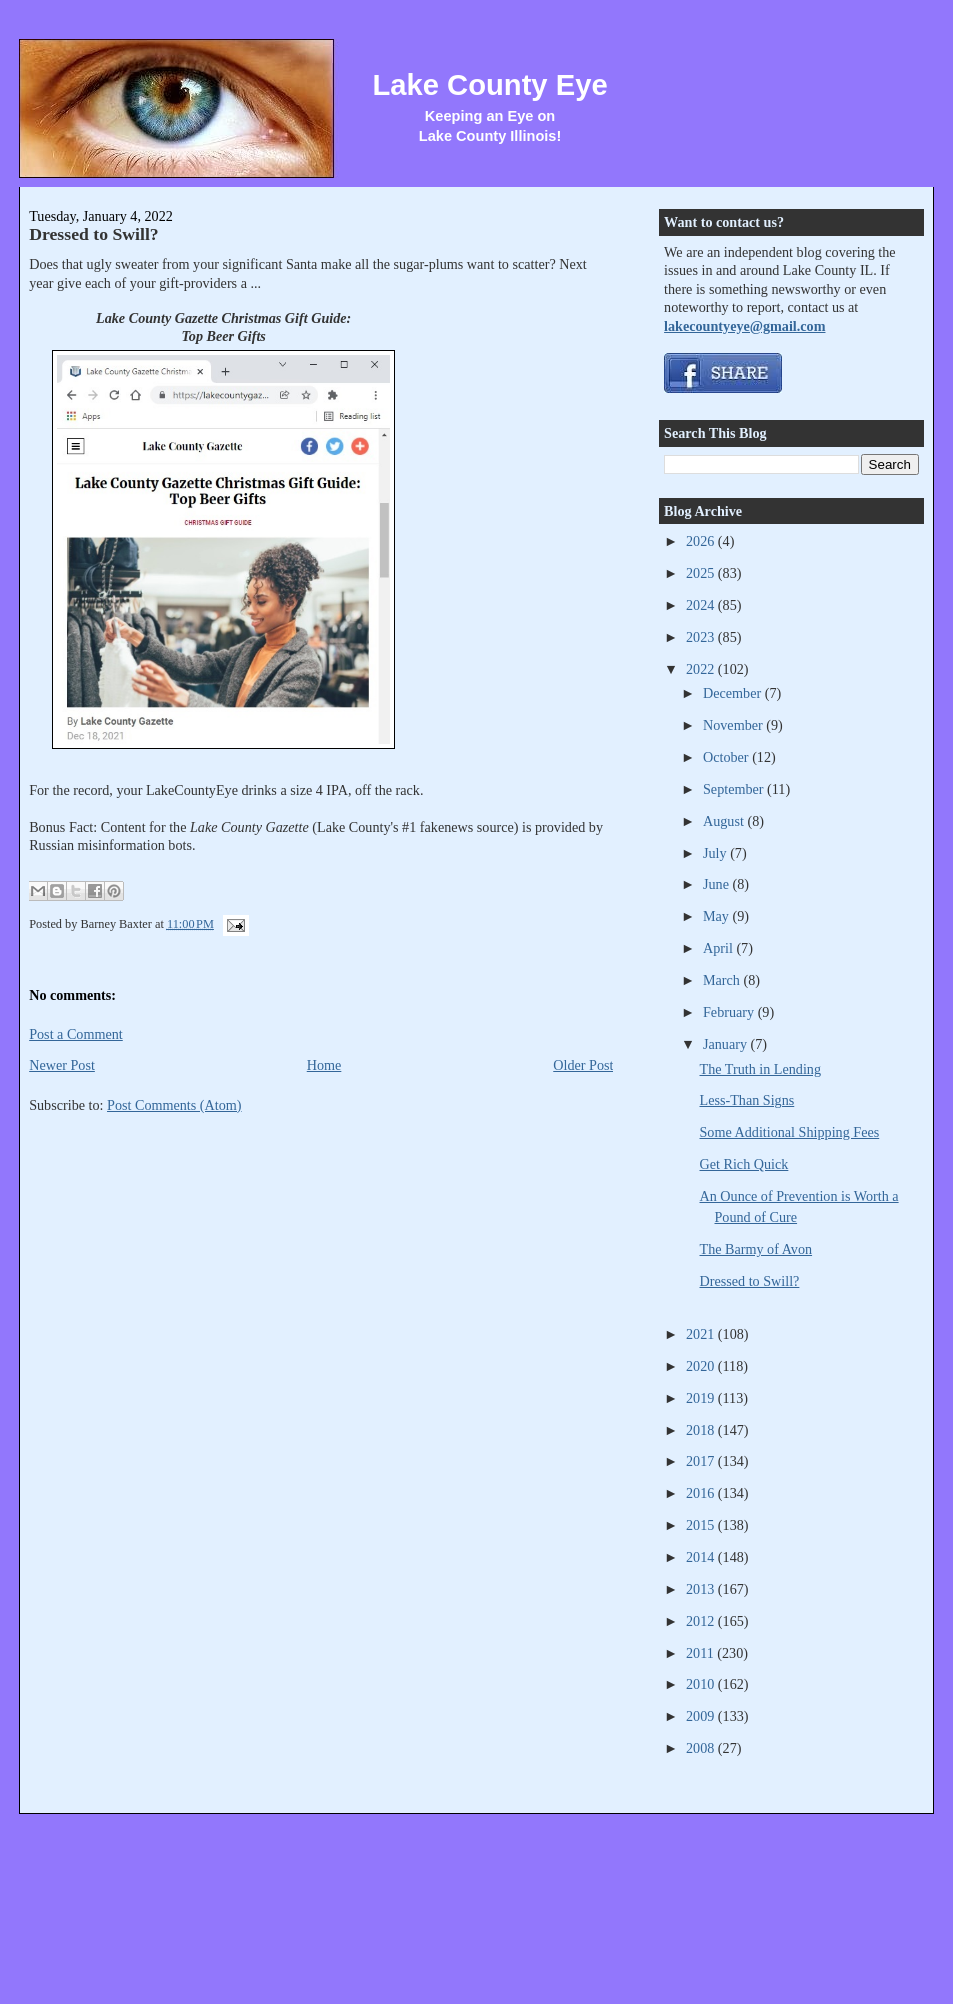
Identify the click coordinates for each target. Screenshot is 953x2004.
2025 (702, 573)
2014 (702, 1557)
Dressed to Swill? (94, 234)
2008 (702, 1748)
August (725, 821)
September (735, 789)
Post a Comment (76, 1034)
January (727, 1044)
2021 (702, 1334)
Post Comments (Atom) (174, 1105)
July (716, 853)
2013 (702, 1589)
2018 (702, 1430)
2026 (702, 541)
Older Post (583, 1065)
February (730, 1012)
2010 (702, 1684)
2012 (702, 1621)
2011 (701, 1653)
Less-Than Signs (747, 1100)
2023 (702, 637)
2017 (702, 1461)
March (723, 980)
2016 (702, 1493)
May (718, 916)
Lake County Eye (489, 85)
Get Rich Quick (744, 1164)
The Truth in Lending (761, 1069)
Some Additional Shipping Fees (790, 1132)
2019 (702, 1398)
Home (324, 1065)
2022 (702, 669)
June (718, 884)
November (734, 725)
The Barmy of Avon (756, 1249)
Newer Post (62, 1065)
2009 (702, 1716)
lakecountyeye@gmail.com (744, 326)
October (727, 757)
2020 (702, 1366)
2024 (702, 605)
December (734, 693)
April (719, 948)
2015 (702, 1525)
